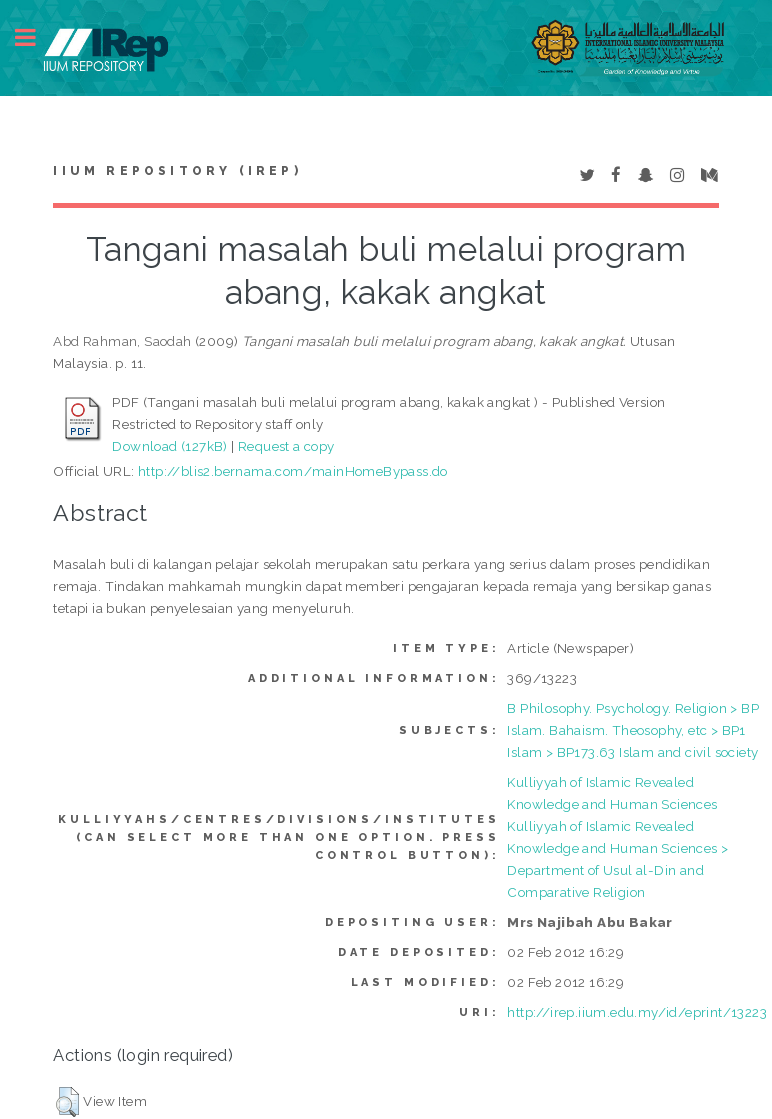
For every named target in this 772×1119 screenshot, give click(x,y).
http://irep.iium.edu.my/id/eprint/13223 (637, 1012)
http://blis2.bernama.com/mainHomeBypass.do (293, 471)
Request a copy (286, 446)
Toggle (36, 37)
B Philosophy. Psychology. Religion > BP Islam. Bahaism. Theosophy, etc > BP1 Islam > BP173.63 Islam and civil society (633, 730)
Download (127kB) (169, 446)
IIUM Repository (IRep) (177, 171)
